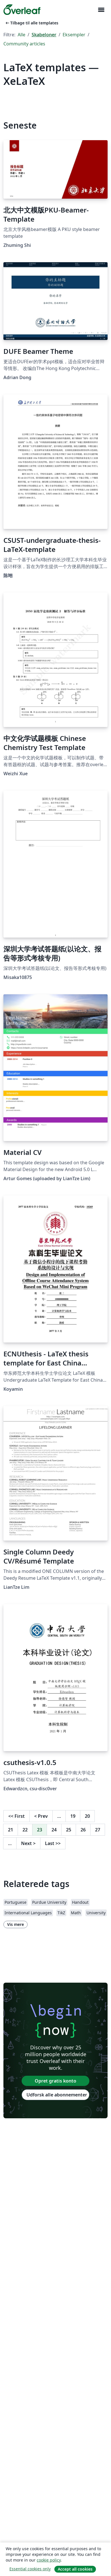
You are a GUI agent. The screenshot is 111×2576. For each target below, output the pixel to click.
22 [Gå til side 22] (25, 1830)
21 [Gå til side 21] (10, 1830)
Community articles (24, 44)
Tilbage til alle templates (31, 23)
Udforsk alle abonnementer (56, 2095)
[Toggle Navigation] (101, 10)
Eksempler (74, 34)
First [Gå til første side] (16, 1816)
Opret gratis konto (55, 2081)
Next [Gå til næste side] (28, 1843)
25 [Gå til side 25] (68, 1830)
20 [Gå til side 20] (87, 1816)
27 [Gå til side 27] (97, 1830)
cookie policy (49, 2560)
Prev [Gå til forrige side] (41, 1816)
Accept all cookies (75, 2569)
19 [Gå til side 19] (72, 1816)
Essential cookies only (30, 2568)
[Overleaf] (21, 9)
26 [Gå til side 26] (83, 1830)
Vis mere (15, 1924)
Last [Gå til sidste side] (53, 1843)
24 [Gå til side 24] (54, 1830)
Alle (21, 34)
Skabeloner (44, 34)
